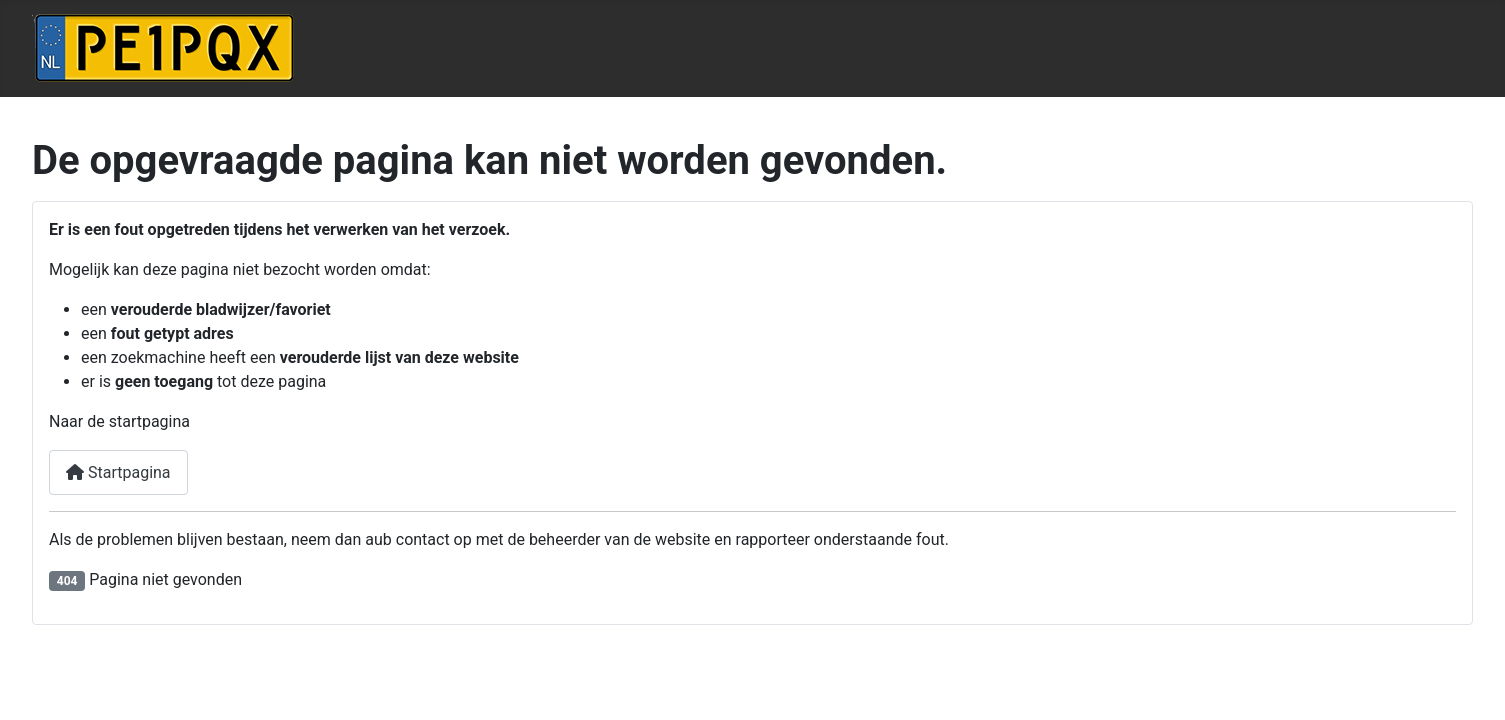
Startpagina (118, 472)
